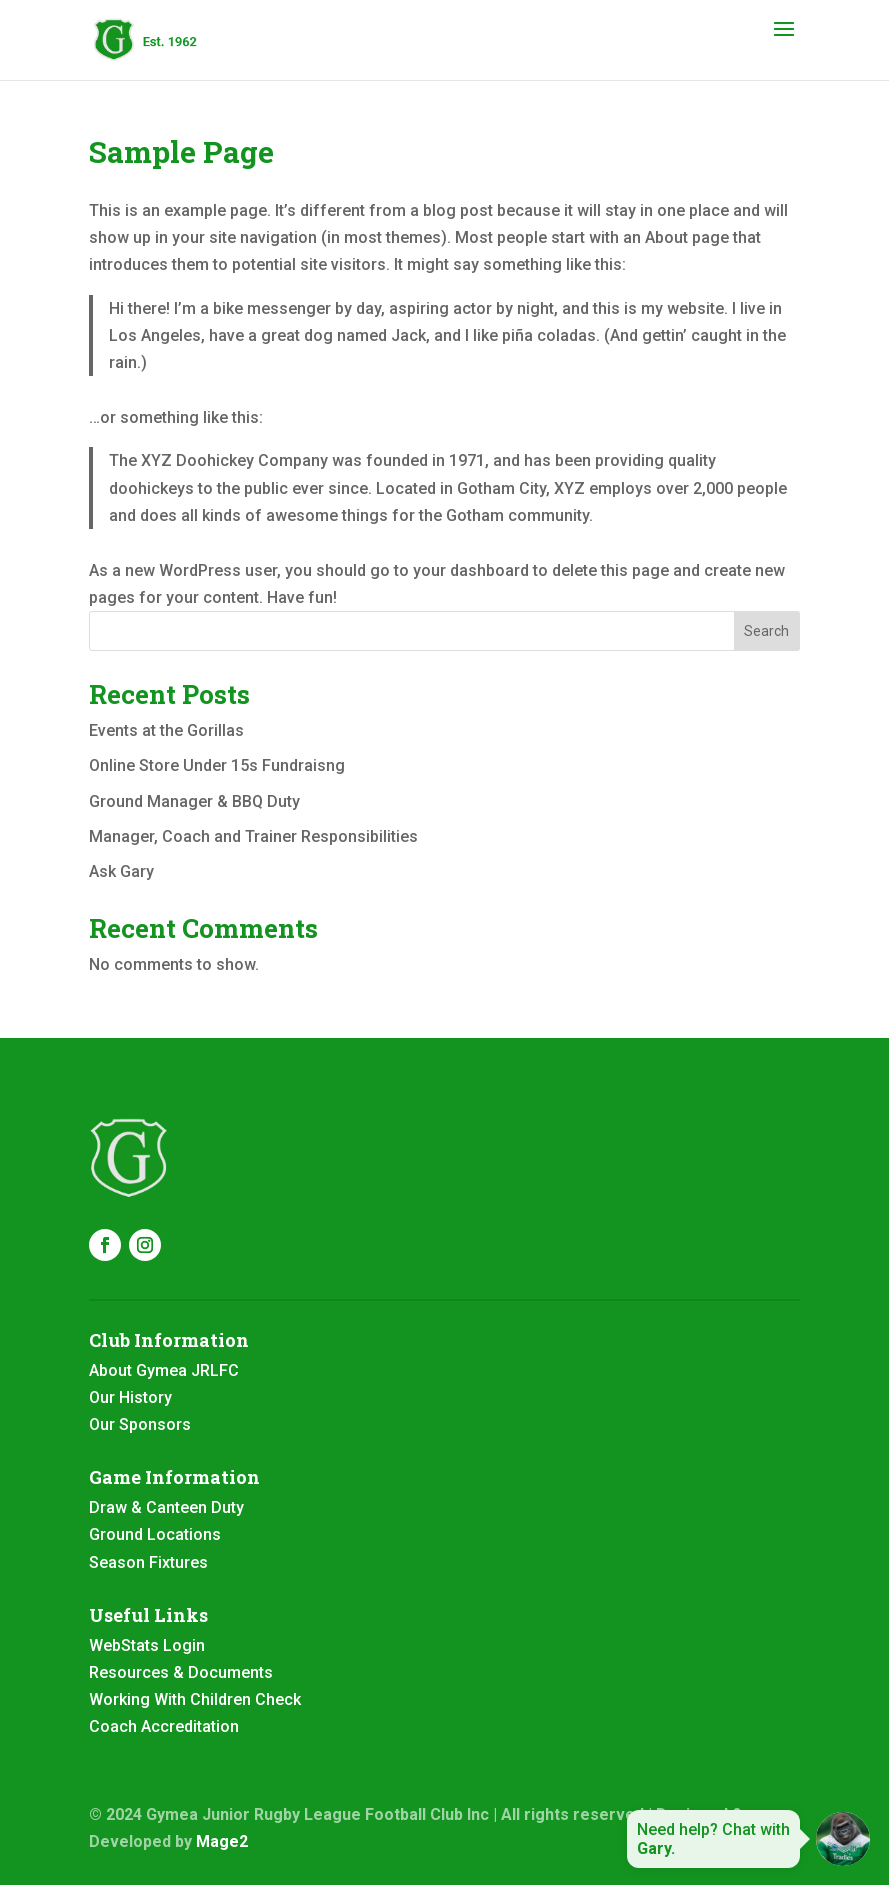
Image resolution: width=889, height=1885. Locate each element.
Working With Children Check (195, 1699)
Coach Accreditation (164, 1726)
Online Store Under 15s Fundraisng (217, 765)
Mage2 (222, 1841)
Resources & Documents (181, 1672)
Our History (130, 1397)
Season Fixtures (148, 1562)
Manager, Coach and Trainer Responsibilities (253, 836)
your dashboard (471, 570)
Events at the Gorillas (166, 730)
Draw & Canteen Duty (166, 1507)
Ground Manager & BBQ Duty (194, 801)
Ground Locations (155, 1534)
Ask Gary (121, 871)
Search (766, 631)
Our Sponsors (140, 1424)
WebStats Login (147, 1645)
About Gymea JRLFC (164, 1370)
